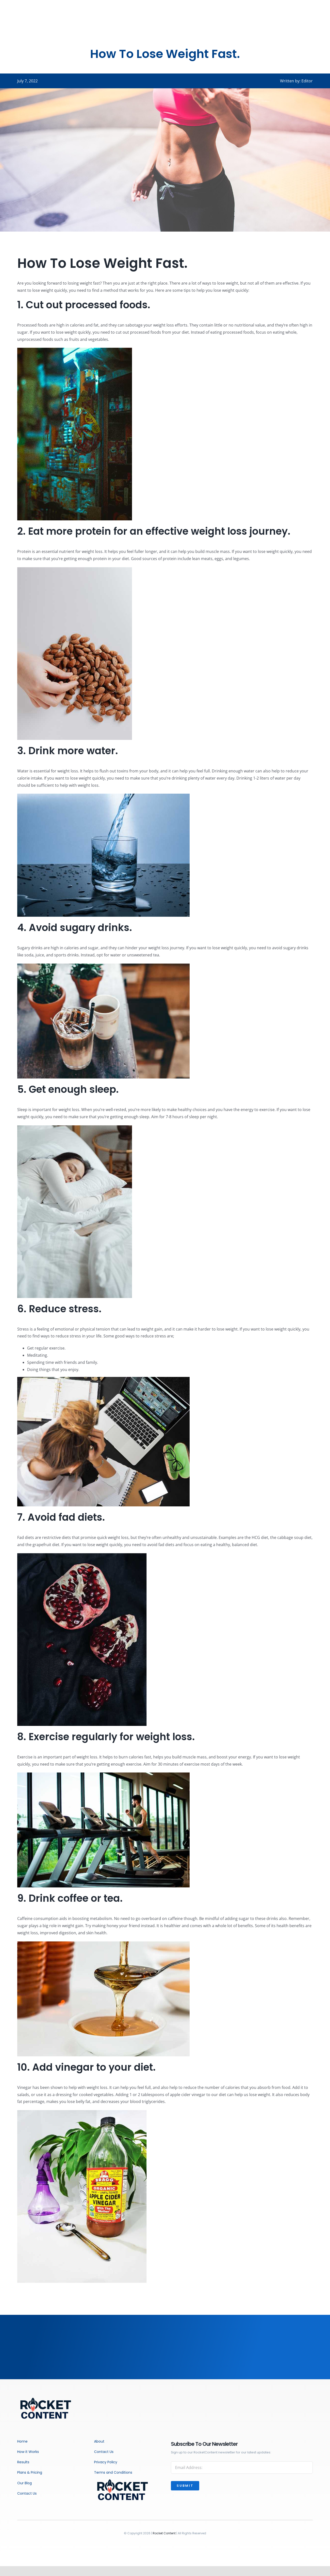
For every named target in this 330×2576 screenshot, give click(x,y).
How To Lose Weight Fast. (102, 263)
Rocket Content (164, 2533)
